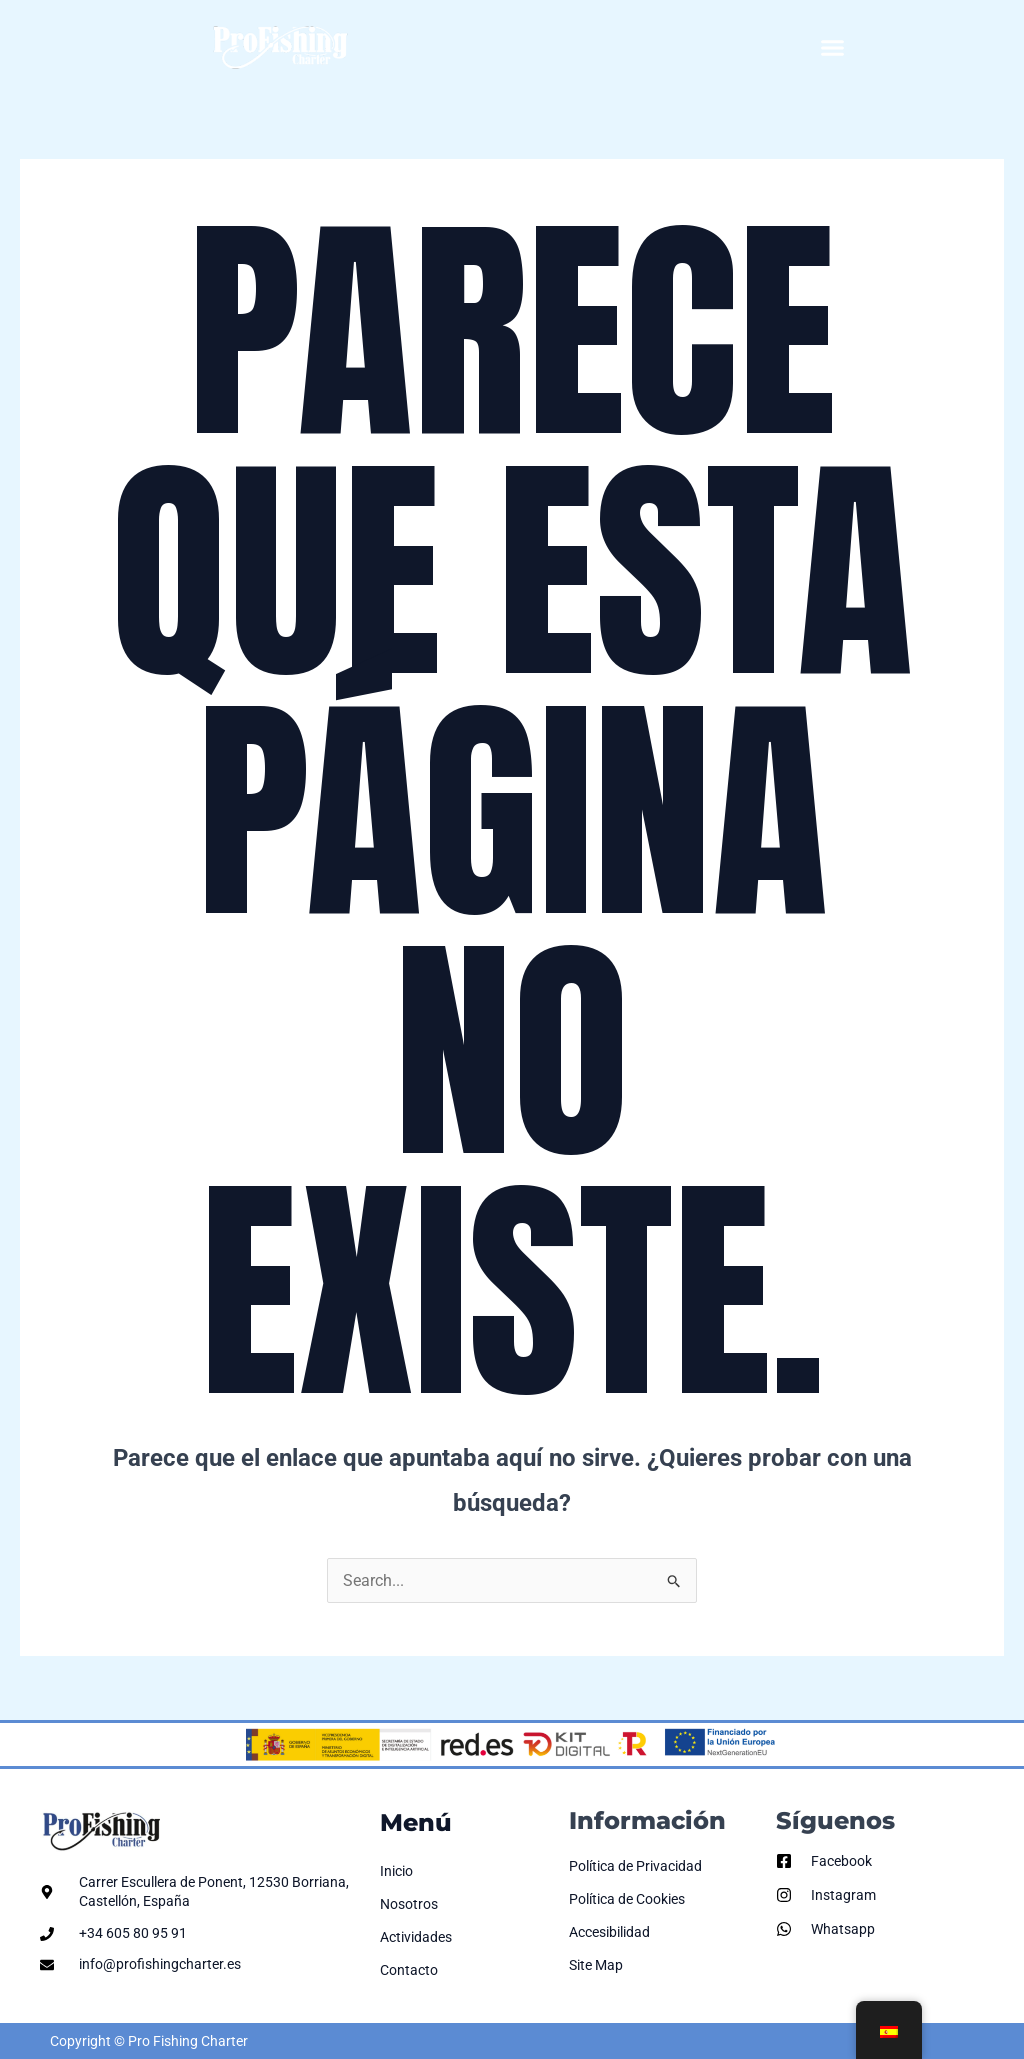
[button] (833, 48)
